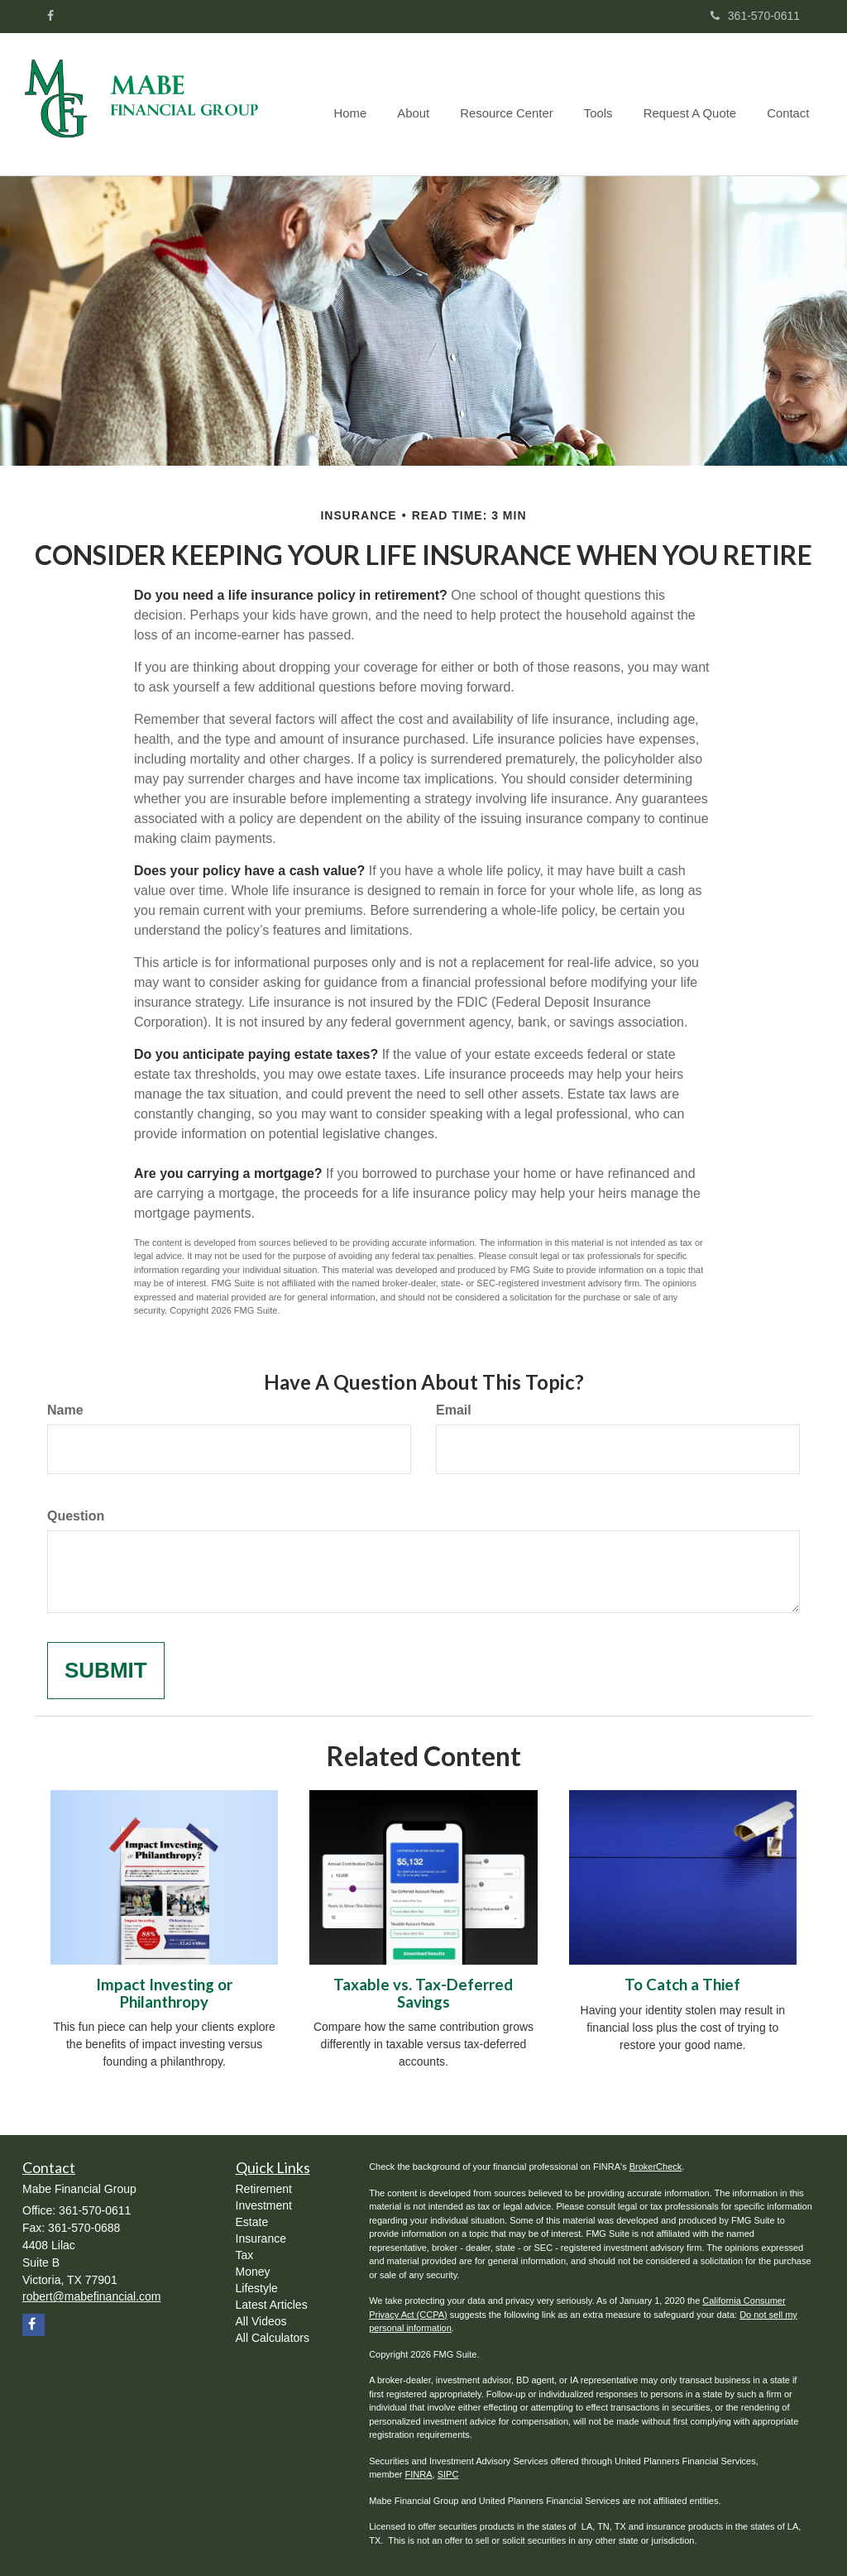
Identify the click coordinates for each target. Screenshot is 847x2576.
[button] (426, 104)
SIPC (448, 2474)
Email (453, 1410)
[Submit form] (106, 1670)
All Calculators (272, 2337)
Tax (245, 2255)
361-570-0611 (755, 15)
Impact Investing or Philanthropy (164, 1993)
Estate (252, 2222)
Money (253, 2271)
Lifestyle (257, 2288)
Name (65, 1410)
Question (75, 1516)
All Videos (261, 2321)
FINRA (419, 2474)
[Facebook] (50, 15)
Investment (264, 2205)
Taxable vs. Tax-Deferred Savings (423, 1993)
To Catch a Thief (682, 1984)
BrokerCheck (655, 2166)
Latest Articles (272, 2304)
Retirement (264, 2188)
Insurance (261, 2238)
